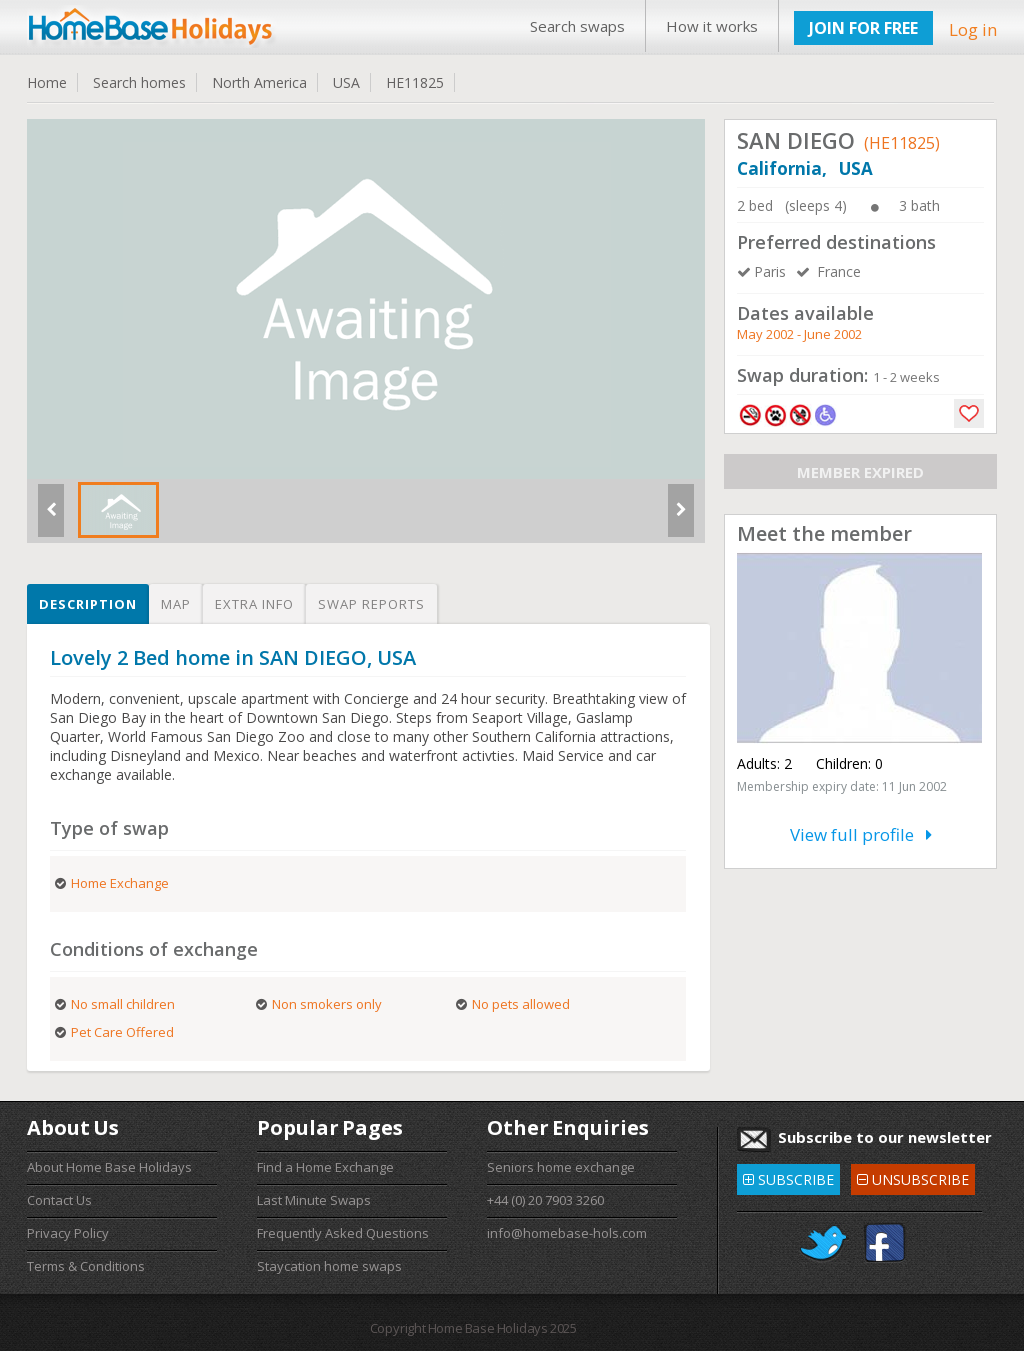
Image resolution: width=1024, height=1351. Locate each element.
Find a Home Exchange (325, 1167)
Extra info (254, 604)
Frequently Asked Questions (343, 1233)
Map (176, 604)
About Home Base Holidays (109, 1167)
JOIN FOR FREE (863, 28)
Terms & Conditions (86, 1266)
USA (346, 82)
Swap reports (371, 604)
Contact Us (59, 1200)
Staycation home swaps (329, 1266)
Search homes (139, 82)
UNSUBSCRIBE (913, 1176)
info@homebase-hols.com (567, 1233)
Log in (973, 29)
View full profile (861, 834)
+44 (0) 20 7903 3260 (545, 1200)
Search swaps (577, 26)
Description (88, 604)
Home (47, 82)
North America (259, 82)
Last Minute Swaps (314, 1200)
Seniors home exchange (561, 1167)
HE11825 (415, 82)
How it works (712, 26)
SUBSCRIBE (788, 1176)
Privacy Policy (68, 1233)
